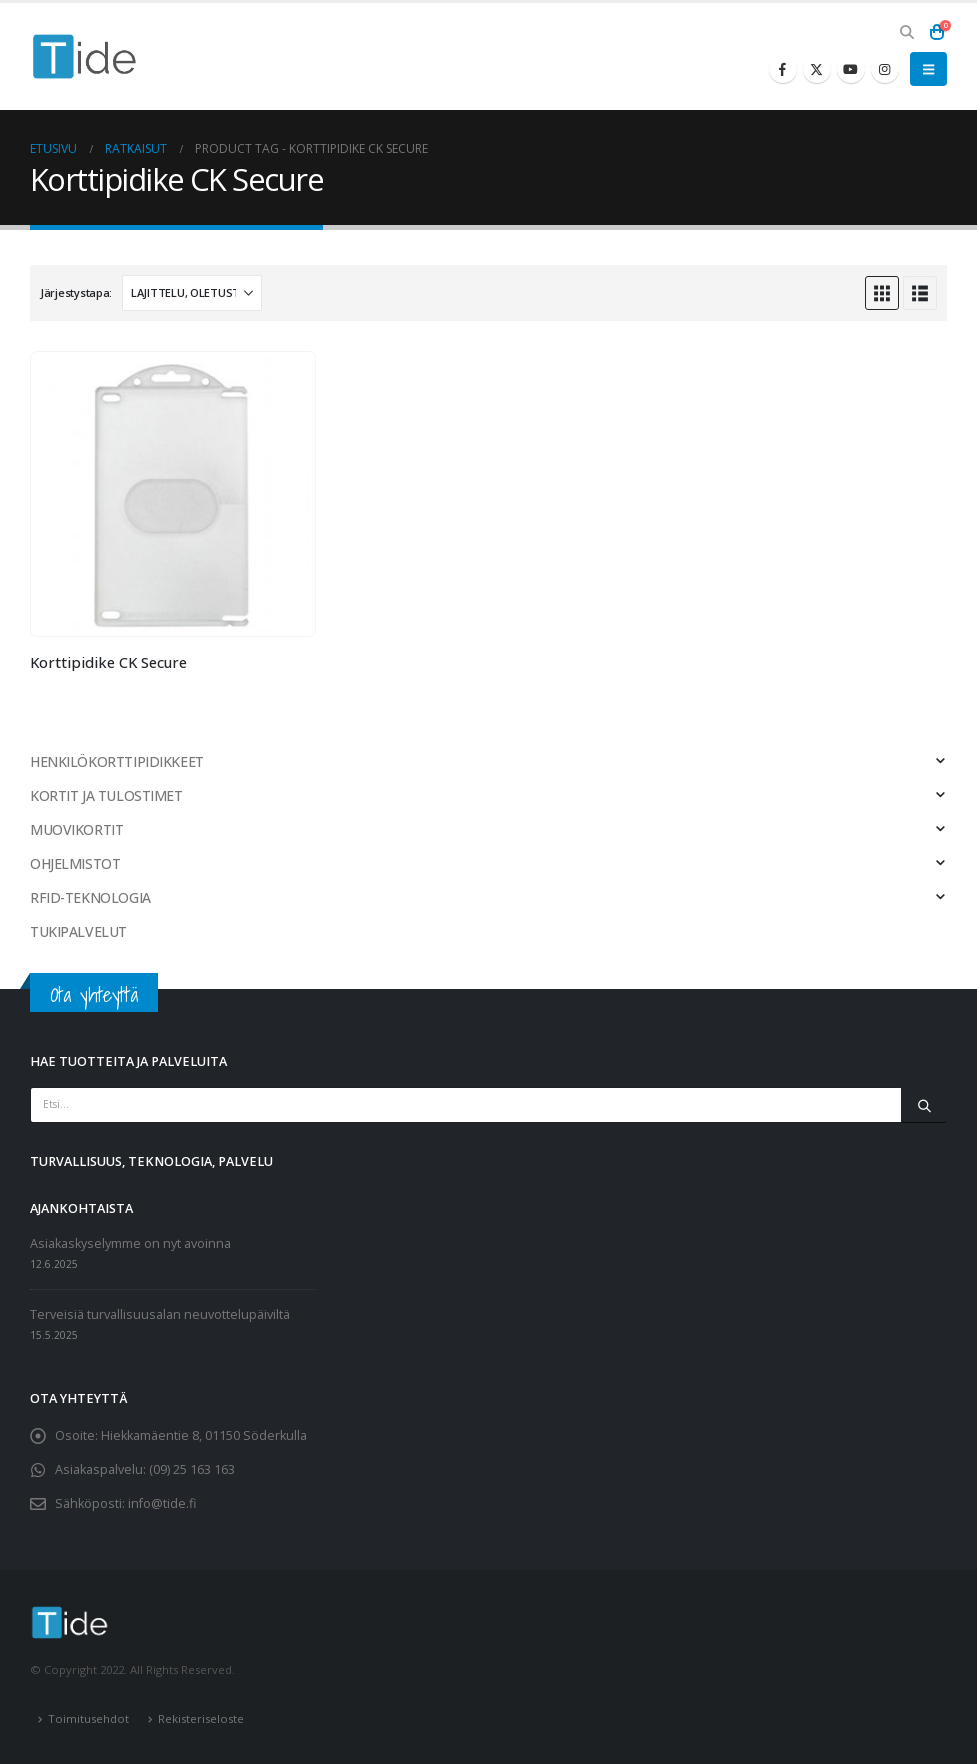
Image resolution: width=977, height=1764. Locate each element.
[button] (906, 32)
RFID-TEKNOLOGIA (90, 897)
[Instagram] (885, 69)
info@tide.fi (162, 1503)
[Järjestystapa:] (192, 293)
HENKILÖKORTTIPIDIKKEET (117, 761)
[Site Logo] (85, 56)
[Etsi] (924, 1105)
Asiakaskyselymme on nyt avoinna (130, 1243)
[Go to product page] (173, 494)
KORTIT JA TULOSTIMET (106, 795)
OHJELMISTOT (75, 863)
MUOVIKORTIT (76, 829)
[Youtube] (851, 69)
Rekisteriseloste (201, 1718)
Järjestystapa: (76, 292)
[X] (817, 69)
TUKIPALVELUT (78, 931)
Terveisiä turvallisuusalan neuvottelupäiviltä (160, 1314)
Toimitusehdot (88, 1718)
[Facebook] (783, 69)
